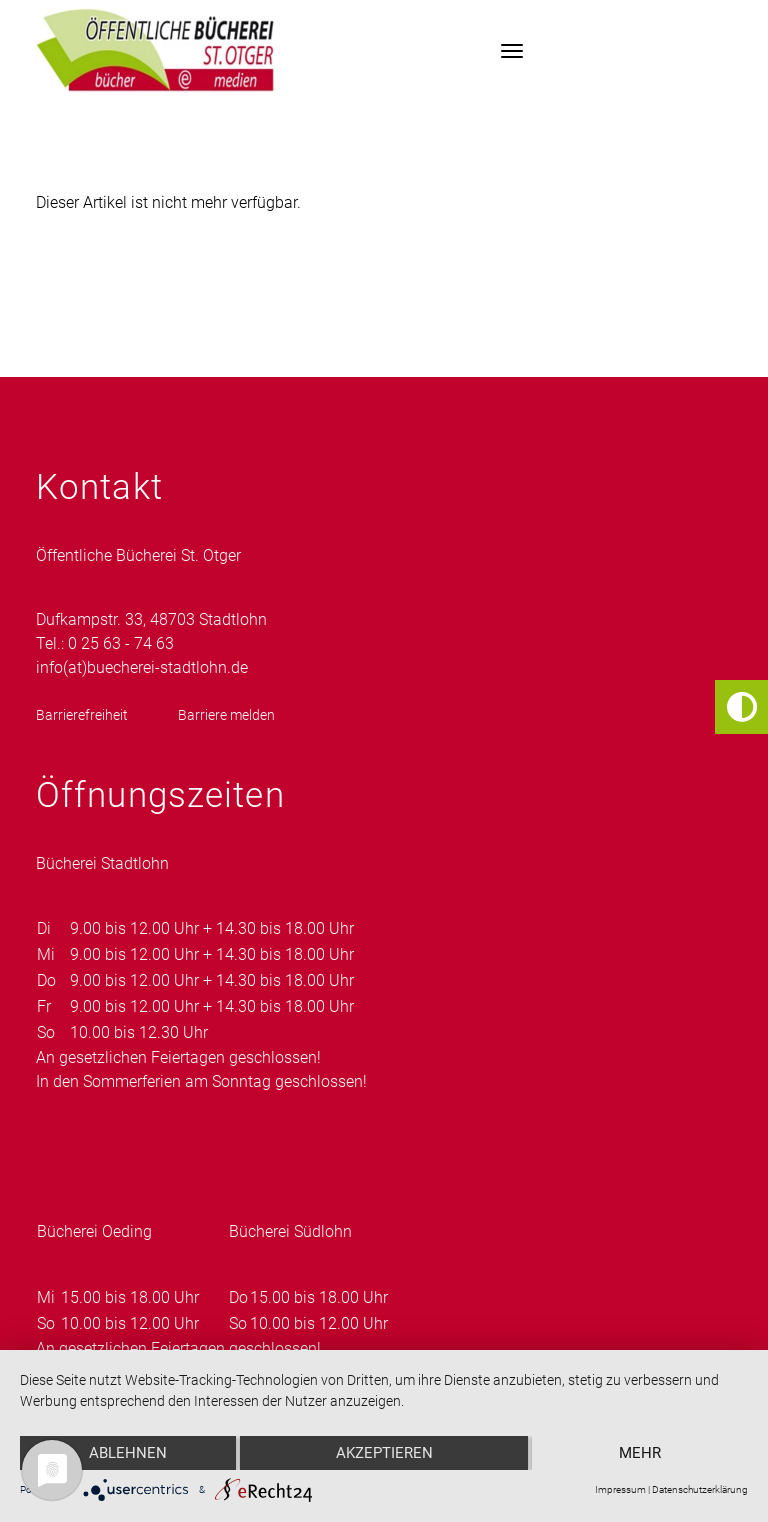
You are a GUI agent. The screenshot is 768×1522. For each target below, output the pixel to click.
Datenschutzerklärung (700, 1489)
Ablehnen (128, 1453)
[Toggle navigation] (512, 51)
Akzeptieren (384, 1453)
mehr (640, 1453)
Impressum (620, 1489)
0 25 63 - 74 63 (121, 643)
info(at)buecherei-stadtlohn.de (142, 667)
